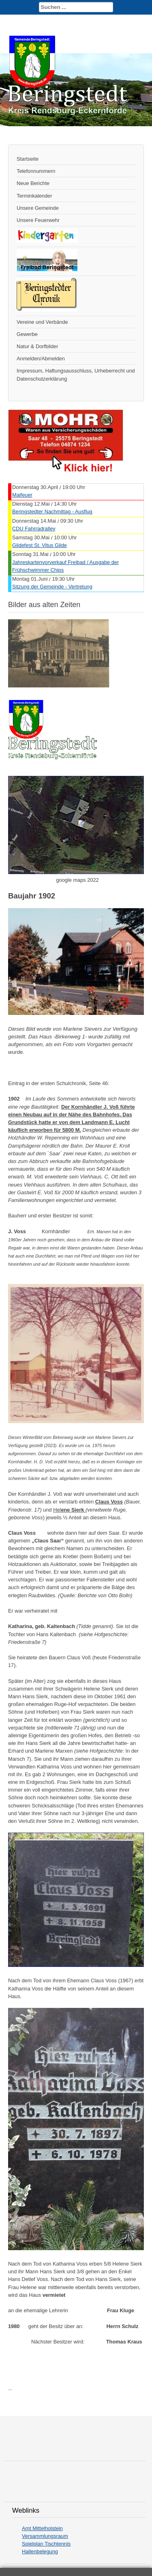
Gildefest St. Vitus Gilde (39, 545)
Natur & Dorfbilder (37, 346)
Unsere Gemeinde (38, 208)
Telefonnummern (36, 171)
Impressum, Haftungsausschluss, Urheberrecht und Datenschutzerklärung (76, 374)
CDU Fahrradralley (34, 529)
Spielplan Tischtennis (46, 2544)
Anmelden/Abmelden (41, 358)
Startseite (28, 159)
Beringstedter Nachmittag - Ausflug (52, 511)
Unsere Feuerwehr (38, 220)
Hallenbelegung (40, 2551)
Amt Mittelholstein (42, 2528)
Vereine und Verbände (42, 322)
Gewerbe (27, 334)
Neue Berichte (33, 183)
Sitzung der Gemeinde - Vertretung (52, 587)
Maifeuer (22, 495)
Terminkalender (34, 196)
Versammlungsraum (45, 2536)
